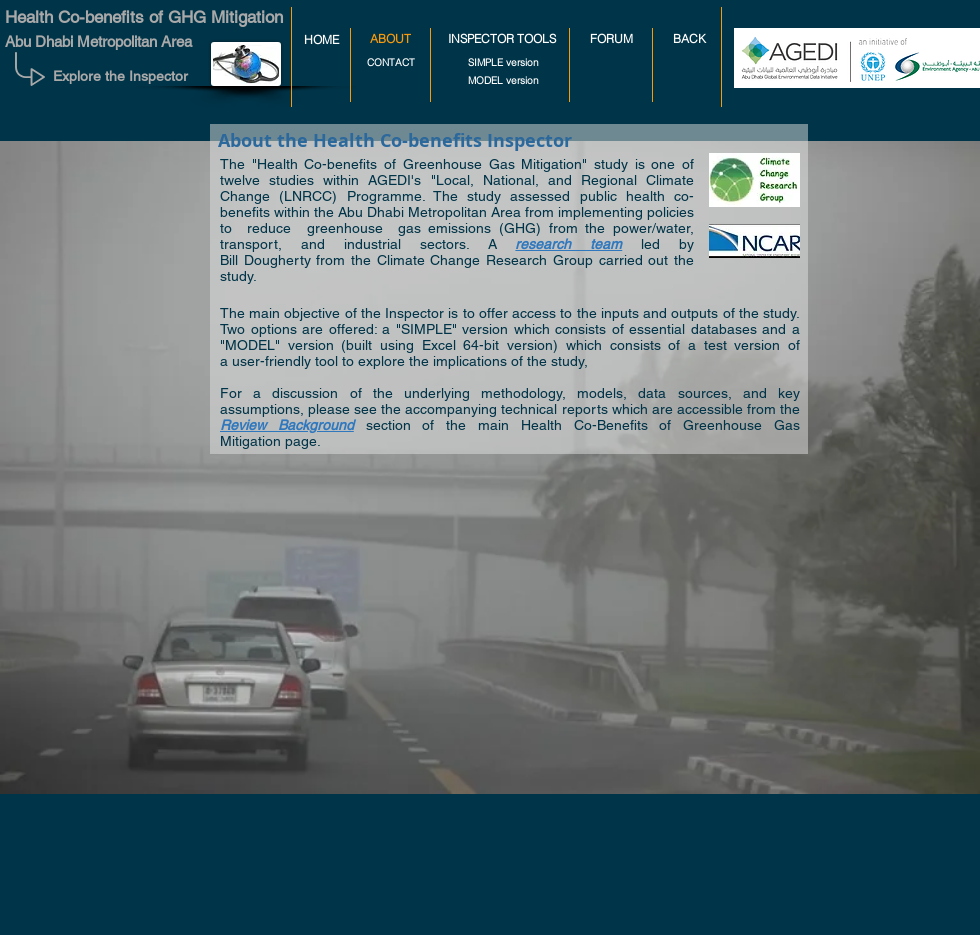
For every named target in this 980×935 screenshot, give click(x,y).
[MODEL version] (503, 80)
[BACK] (689, 39)
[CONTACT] (390, 62)
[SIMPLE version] (503, 62)
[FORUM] (611, 39)
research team (568, 244)
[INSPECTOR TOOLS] (502, 39)
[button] (390, 39)
